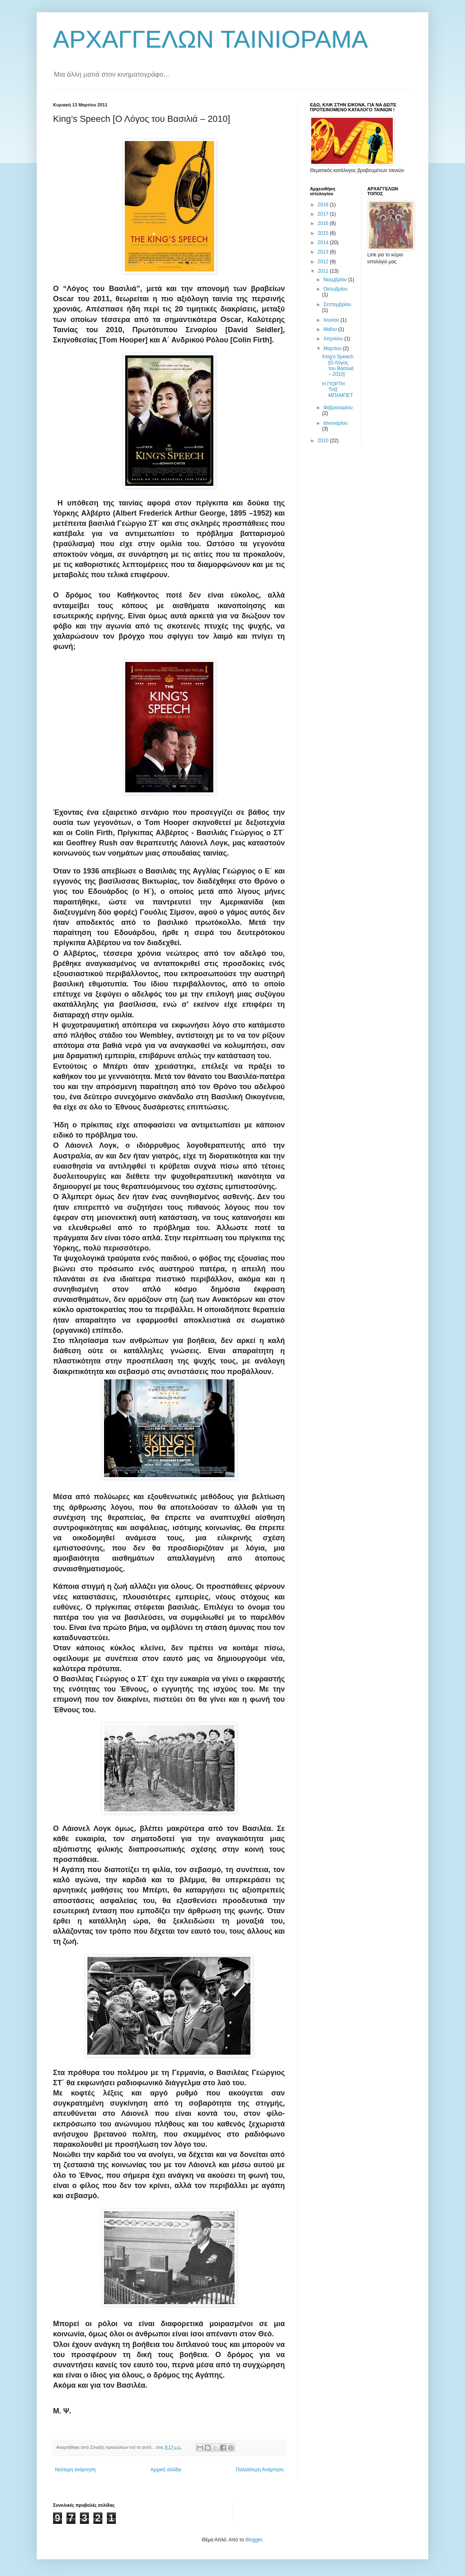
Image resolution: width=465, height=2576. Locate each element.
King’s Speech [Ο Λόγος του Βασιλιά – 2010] (338, 365)
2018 (324, 204)
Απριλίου (333, 339)
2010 (324, 440)
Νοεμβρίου (335, 279)
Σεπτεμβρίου (337, 304)
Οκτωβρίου (335, 289)
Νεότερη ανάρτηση (75, 2469)
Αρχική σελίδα (166, 2469)
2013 (324, 252)
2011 (324, 271)
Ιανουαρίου (335, 423)
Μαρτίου (333, 348)
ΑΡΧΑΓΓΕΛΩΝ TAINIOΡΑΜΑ (210, 39)
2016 (324, 223)
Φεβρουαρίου (338, 407)
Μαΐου (330, 329)
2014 (324, 242)
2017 (324, 214)
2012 (324, 262)
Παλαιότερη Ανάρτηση (259, 2469)
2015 (324, 233)
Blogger (253, 2540)
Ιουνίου (332, 320)
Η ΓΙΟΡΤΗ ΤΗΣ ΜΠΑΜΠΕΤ (337, 390)
